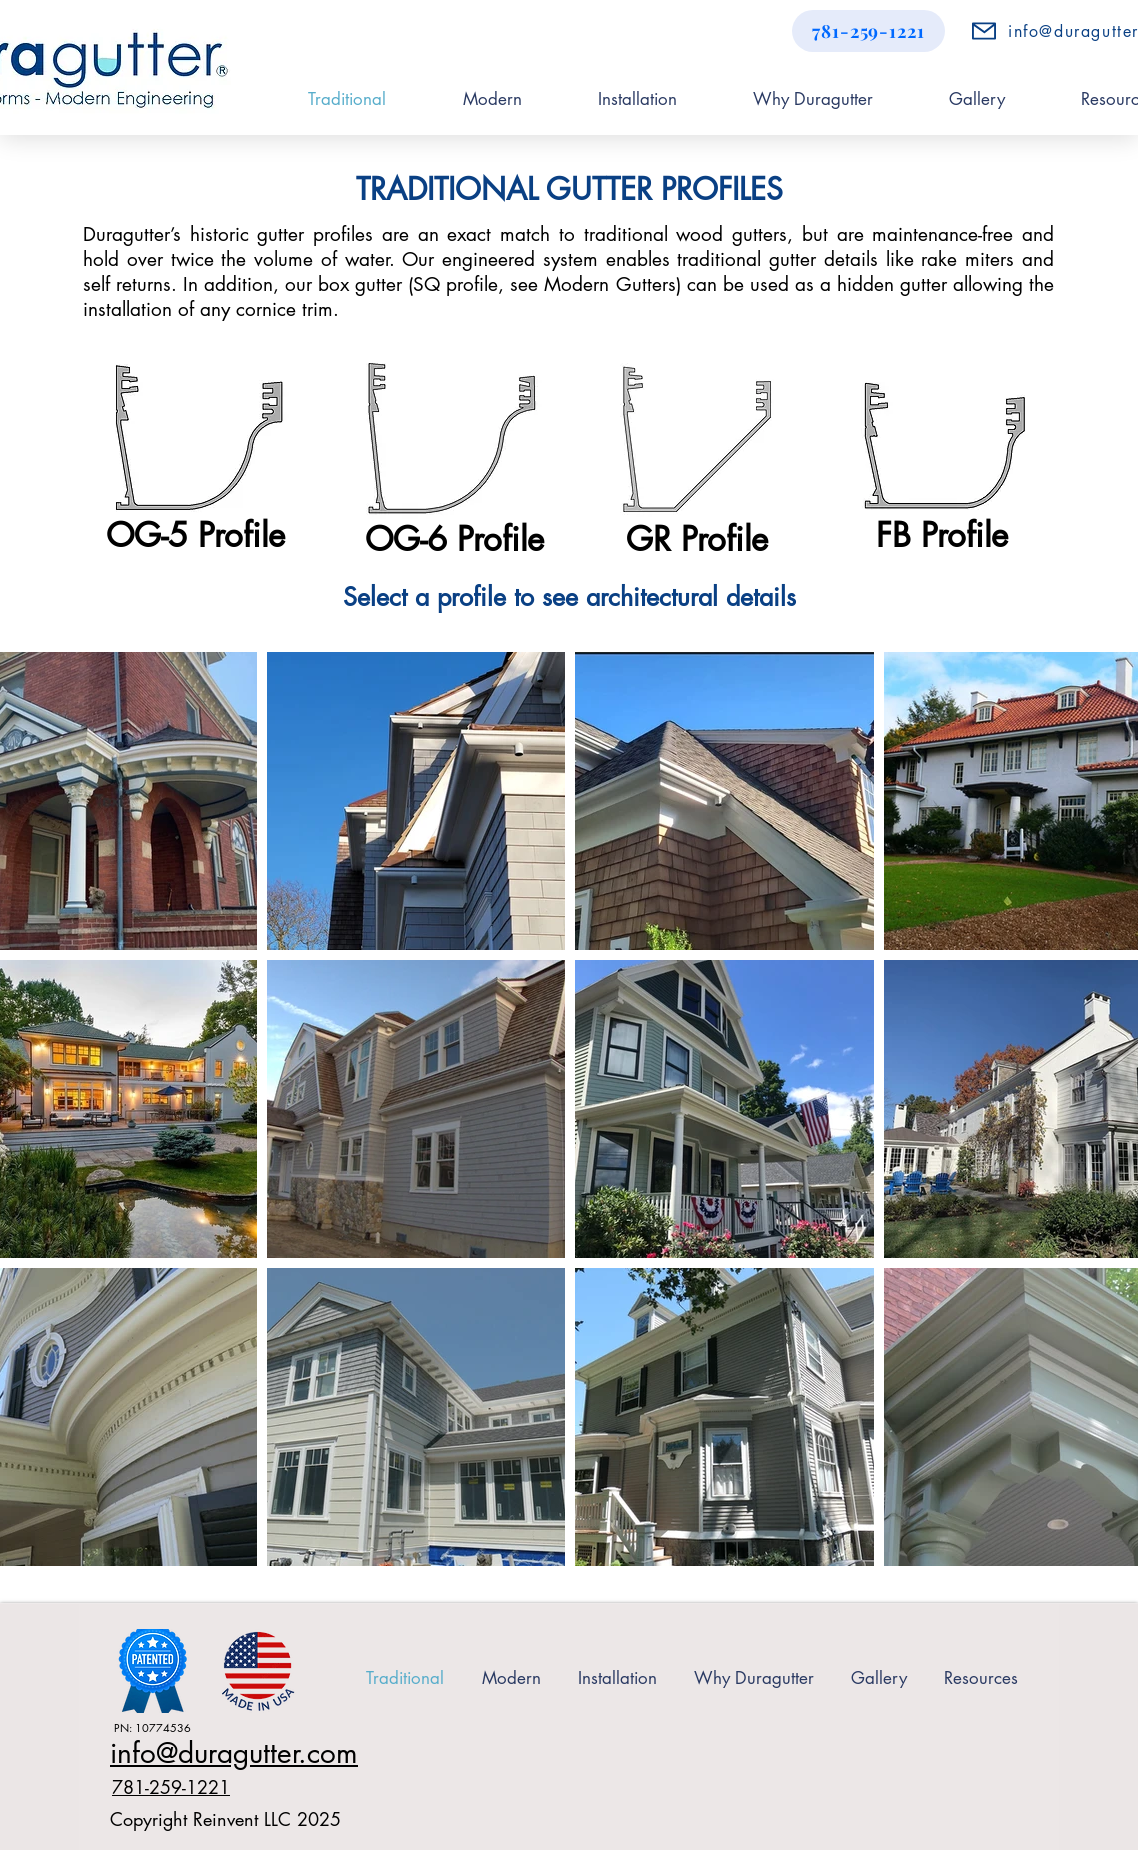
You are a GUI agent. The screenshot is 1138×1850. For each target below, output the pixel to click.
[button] (980, 1678)
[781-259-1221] (868, 31)
